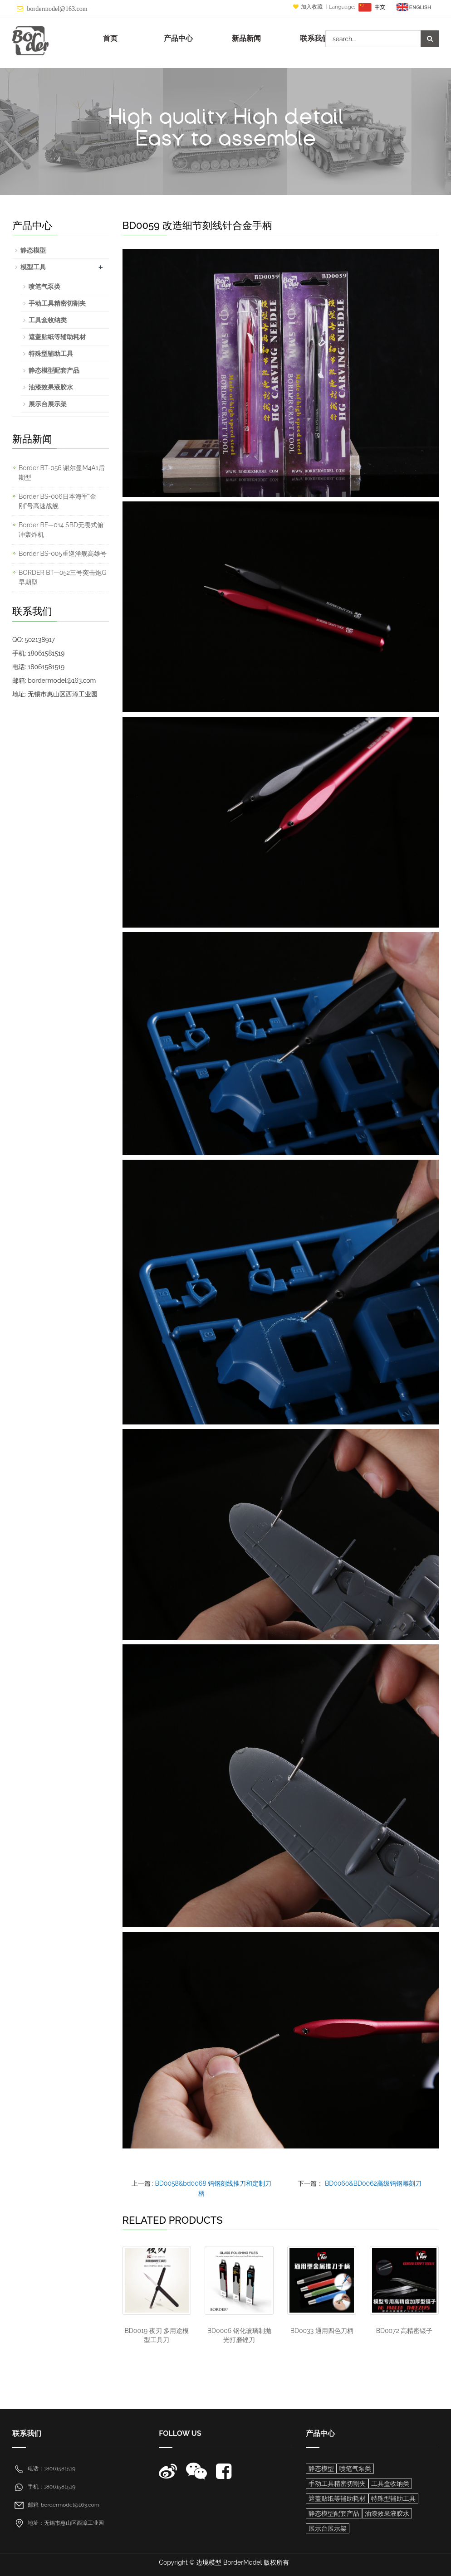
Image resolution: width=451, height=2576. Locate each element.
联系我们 (314, 38)
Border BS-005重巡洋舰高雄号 (63, 553)
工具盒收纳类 (48, 320)
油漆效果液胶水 (51, 387)
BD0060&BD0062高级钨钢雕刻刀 (373, 2183)
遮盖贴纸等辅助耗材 (57, 336)
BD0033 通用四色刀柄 (321, 2330)
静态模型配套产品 (54, 370)
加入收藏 (308, 7)
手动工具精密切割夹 (57, 303)
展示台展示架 (48, 404)
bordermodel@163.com (57, 8)
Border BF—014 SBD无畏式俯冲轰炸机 (61, 529)
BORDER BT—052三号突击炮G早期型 (62, 577)
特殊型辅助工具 (51, 353)
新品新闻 (246, 38)
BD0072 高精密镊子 (404, 2330)
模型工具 (33, 267)
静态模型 (33, 250)
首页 (110, 38)
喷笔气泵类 (44, 286)
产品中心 (178, 38)
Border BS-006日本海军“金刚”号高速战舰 (57, 501)
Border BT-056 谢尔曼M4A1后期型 (62, 472)
